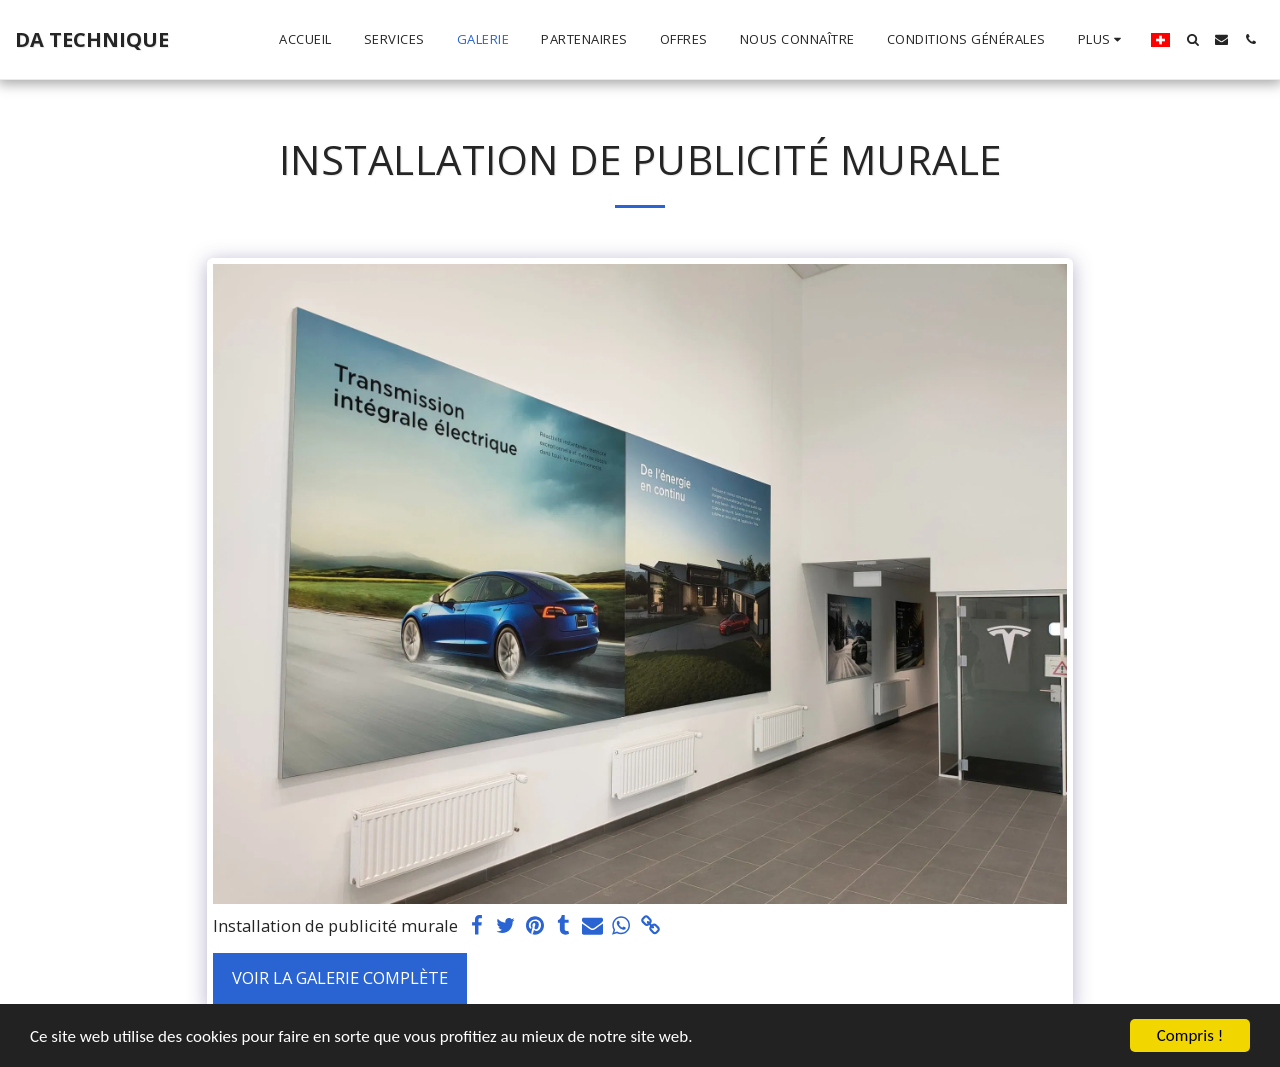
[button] (1192, 39)
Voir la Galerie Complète (340, 977)
